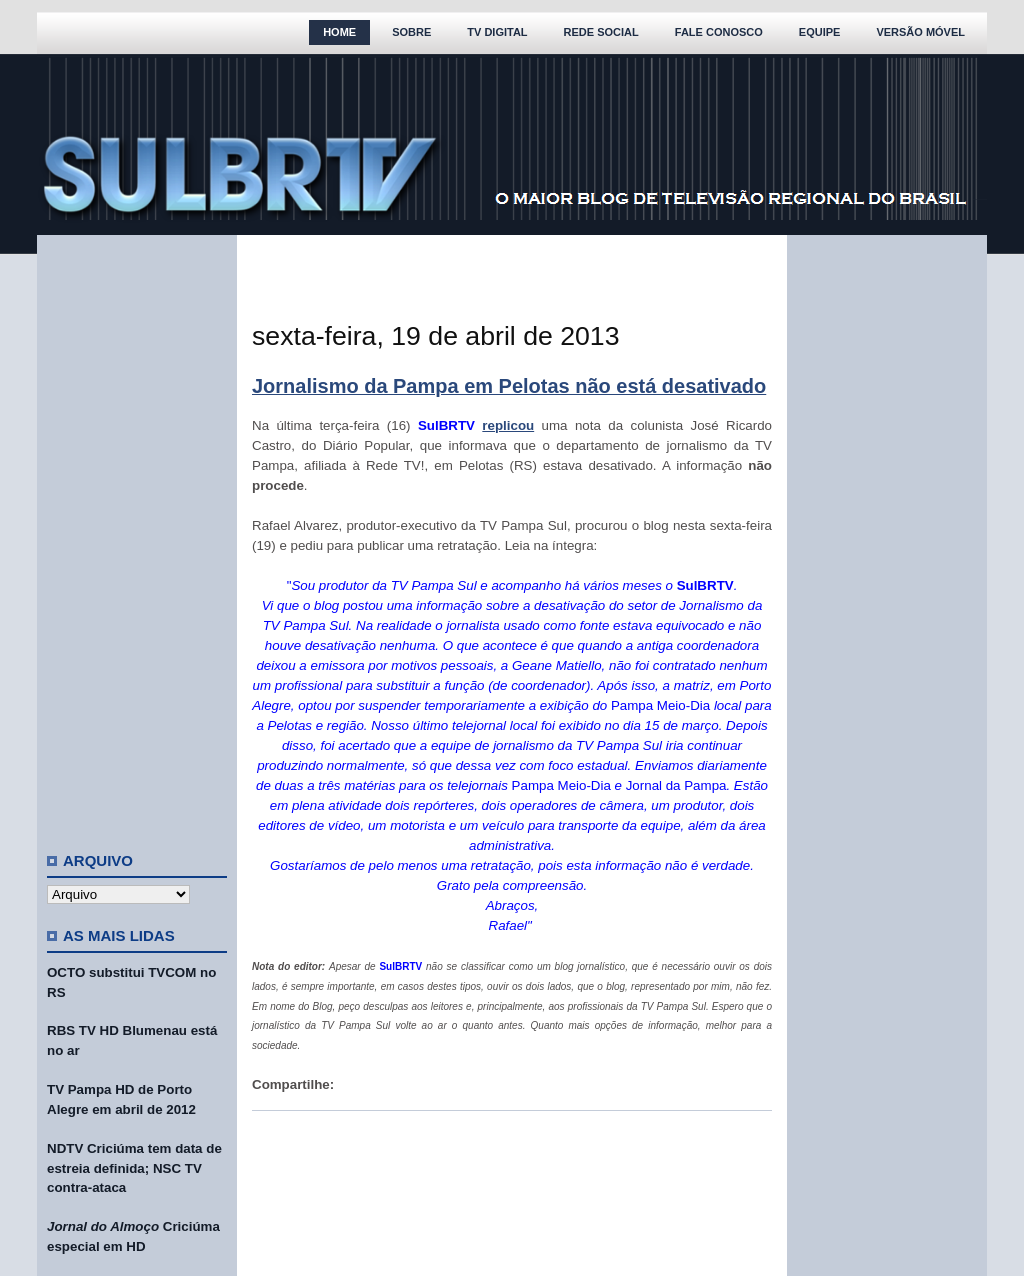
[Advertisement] (137, 535)
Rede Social (601, 32)
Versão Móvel (920, 32)
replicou (508, 425)
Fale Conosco (719, 32)
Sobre (411, 32)
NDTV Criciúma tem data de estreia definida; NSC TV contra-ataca (134, 1168)
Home (339, 32)
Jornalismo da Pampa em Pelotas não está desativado (509, 386)
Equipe (820, 32)
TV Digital (497, 32)
